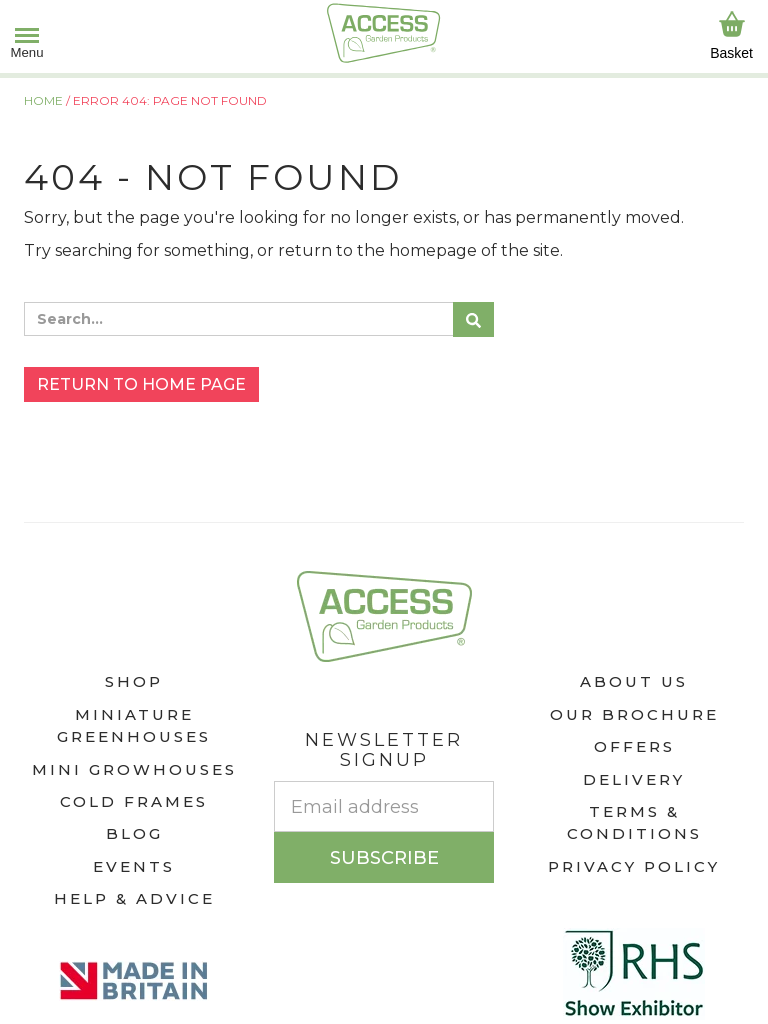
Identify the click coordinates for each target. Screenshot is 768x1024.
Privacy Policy (634, 866)
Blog (134, 833)
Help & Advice (134, 898)
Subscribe (384, 858)
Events (134, 866)
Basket (731, 35)
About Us (634, 681)
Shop (134, 681)
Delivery (634, 779)
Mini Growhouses (134, 769)
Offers (634, 746)
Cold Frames (134, 801)
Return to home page (141, 384)
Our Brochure (634, 714)
